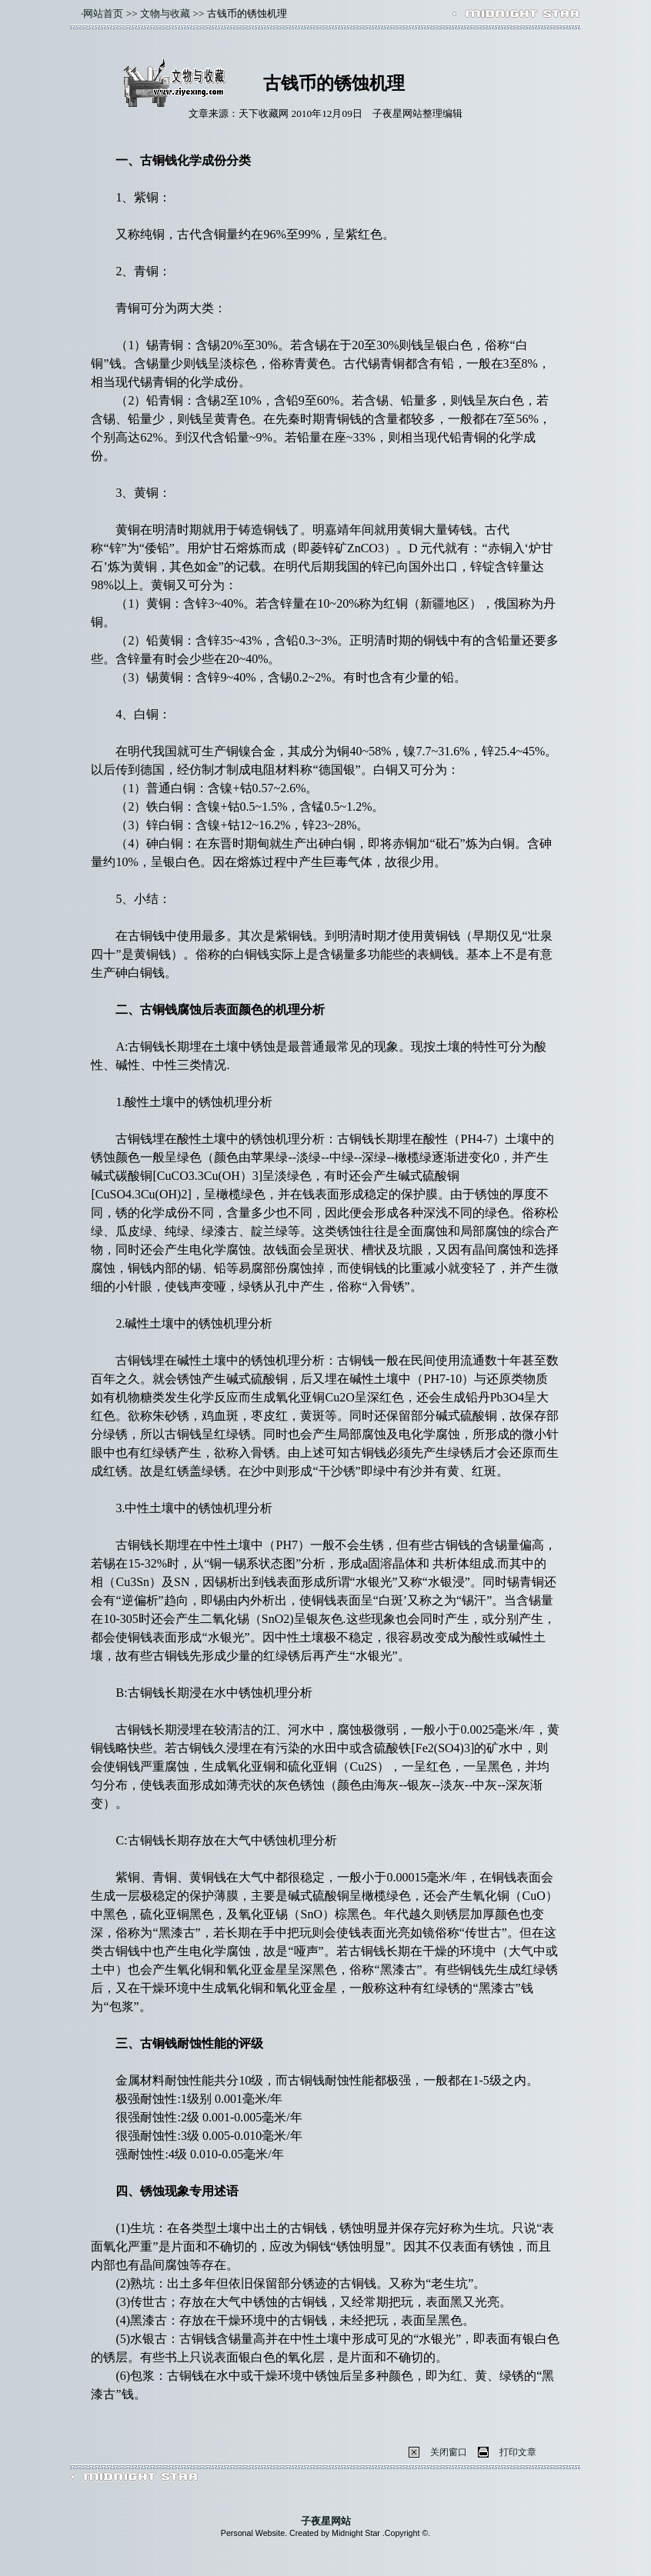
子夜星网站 (326, 2521)
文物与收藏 (165, 13)
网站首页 (103, 13)
